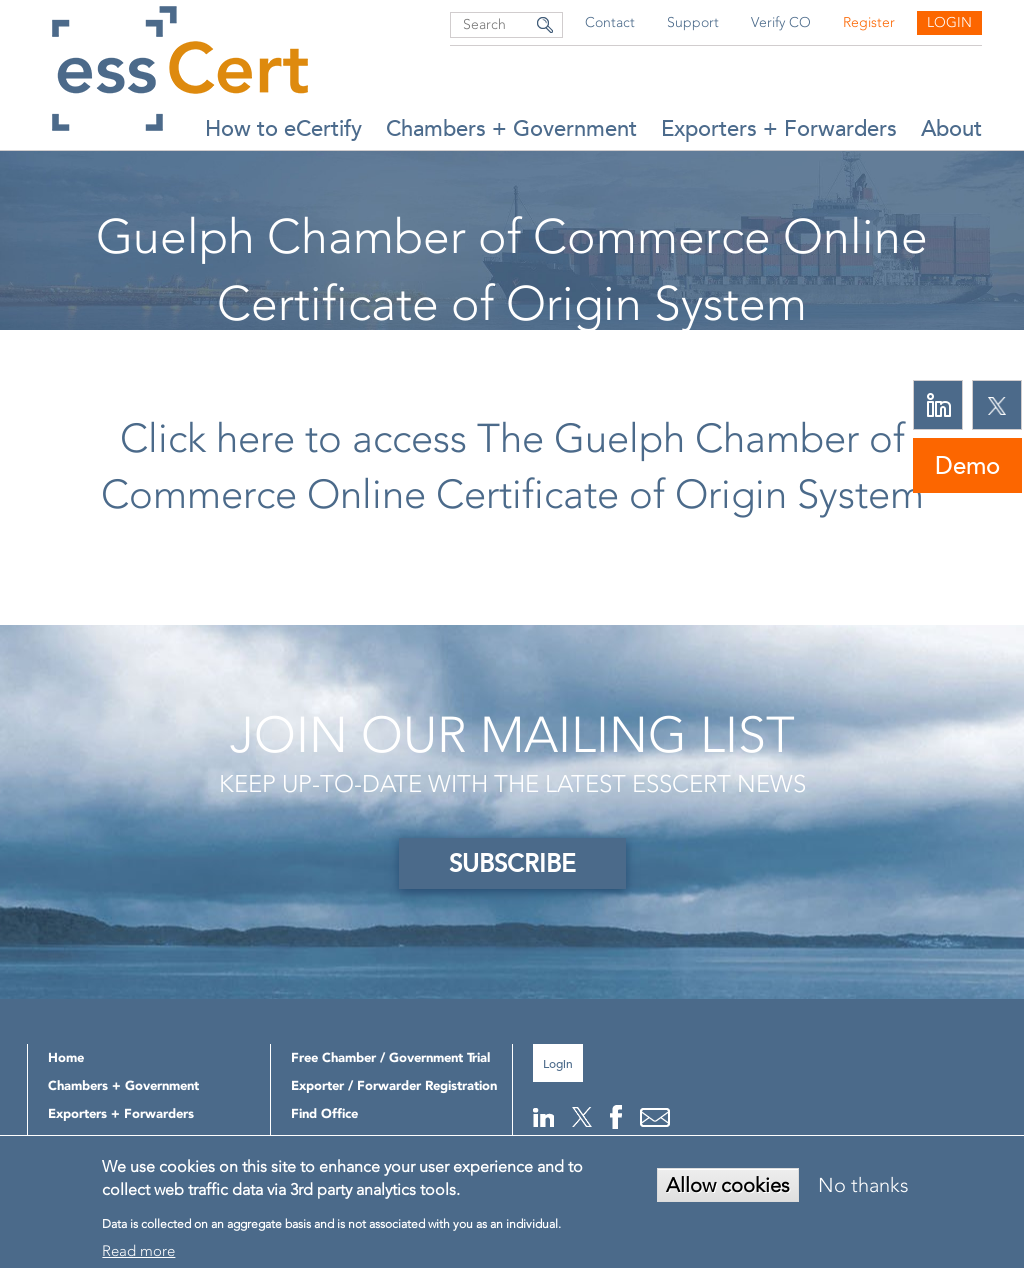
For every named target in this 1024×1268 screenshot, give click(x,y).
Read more (138, 1251)
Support (693, 22)
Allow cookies (728, 1185)
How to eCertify (283, 128)
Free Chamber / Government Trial (390, 1057)
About (951, 128)
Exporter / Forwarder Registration (394, 1085)
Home (323, 355)
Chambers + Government (511, 128)
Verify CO (781, 22)
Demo (967, 465)
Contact (610, 22)
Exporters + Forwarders (779, 128)
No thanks (863, 1185)
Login (949, 22)
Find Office (324, 1113)
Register (869, 22)
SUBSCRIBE (512, 863)
